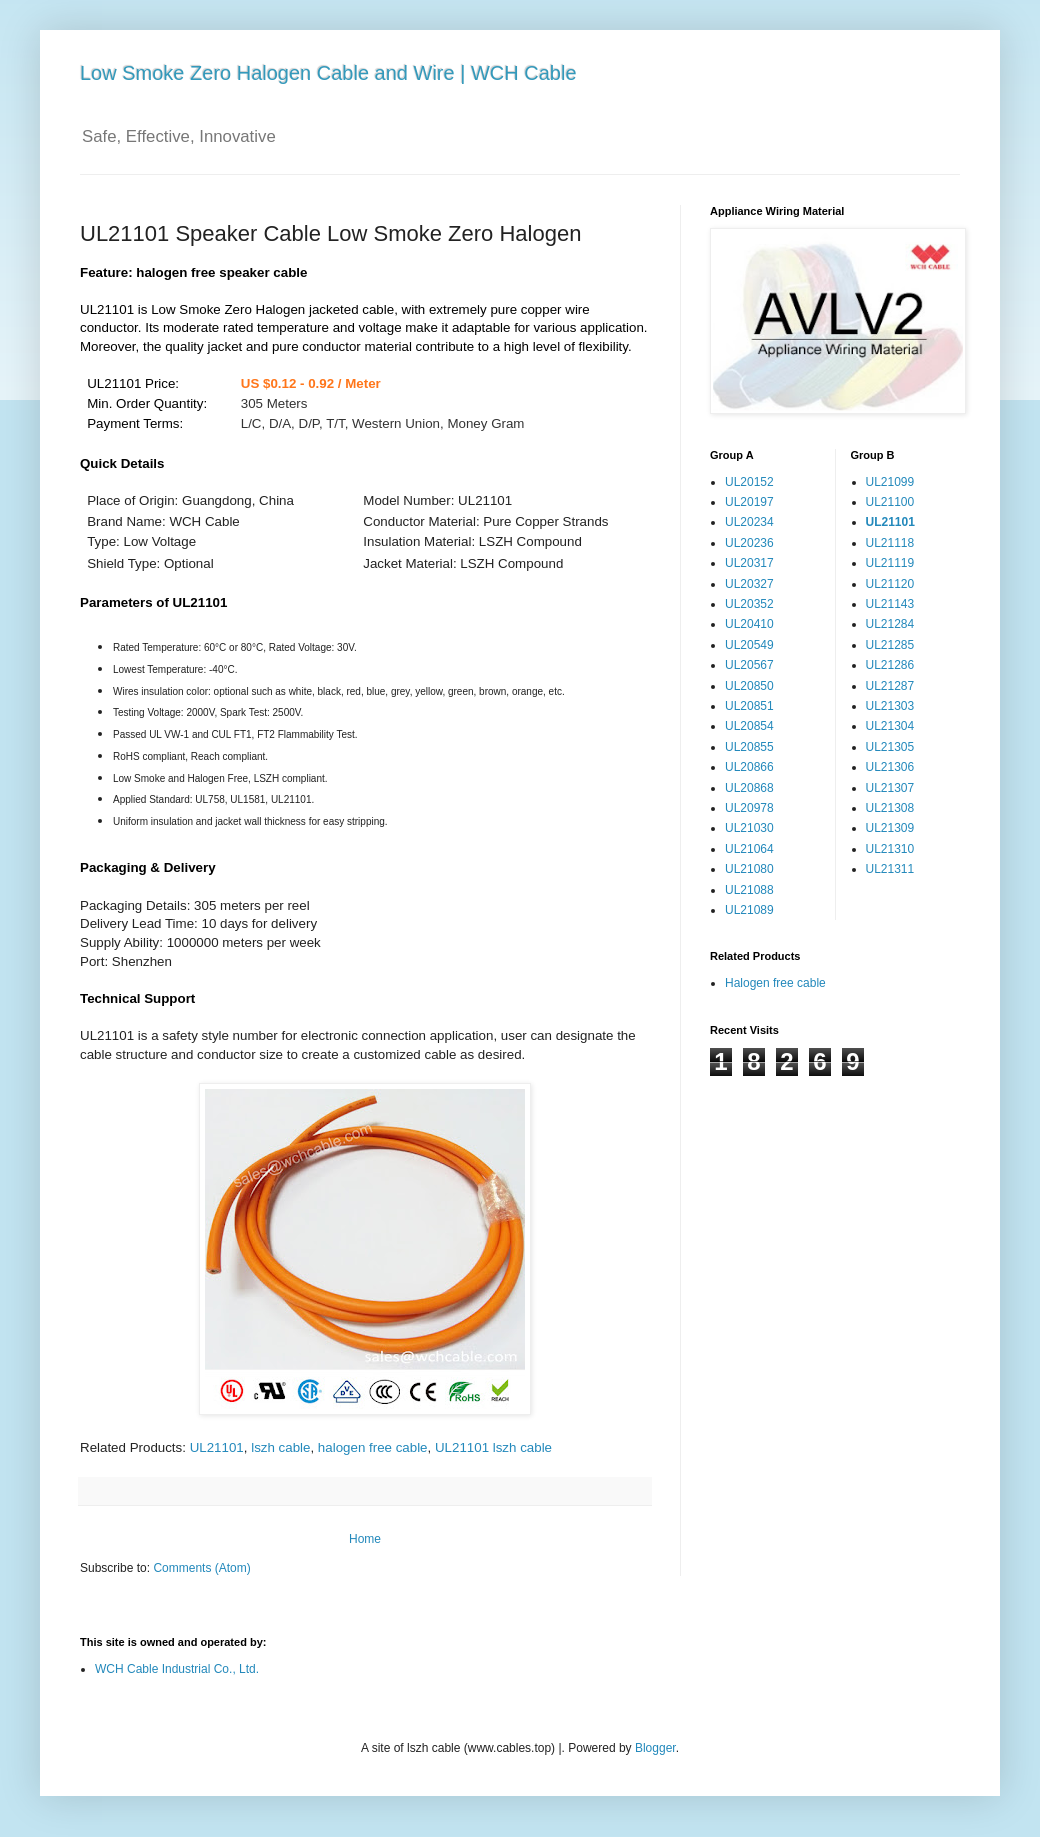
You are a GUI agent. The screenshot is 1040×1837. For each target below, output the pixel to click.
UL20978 (749, 808)
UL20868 (749, 788)
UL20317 (749, 563)
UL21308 (890, 808)
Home (365, 1539)
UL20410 (749, 624)
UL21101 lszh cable (493, 1447)
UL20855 (749, 747)
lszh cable (280, 1447)
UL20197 (749, 502)
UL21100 (890, 502)
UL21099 (890, 482)
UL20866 (749, 767)
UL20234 (749, 522)
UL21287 (890, 686)
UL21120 (890, 584)
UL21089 (749, 910)
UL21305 (890, 747)
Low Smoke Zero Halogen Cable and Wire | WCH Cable (328, 73)
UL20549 (749, 645)
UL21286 (890, 665)
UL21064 (749, 849)
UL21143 (890, 604)
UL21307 (890, 788)
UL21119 (890, 563)
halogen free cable (373, 1447)
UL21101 (217, 1447)
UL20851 (749, 706)
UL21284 (890, 624)
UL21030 (749, 828)
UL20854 (749, 726)
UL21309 (890, 828)
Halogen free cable (775, 983)
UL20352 (749, 604)
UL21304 (890, 726)
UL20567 (749, 665)
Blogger (655, 1748)
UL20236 (749, 543)
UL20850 (749, 686)
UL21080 (749, 869)
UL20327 (749, 584)
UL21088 (749, 890)
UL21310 (890, 849)
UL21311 (890, 869)
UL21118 (890, 543)
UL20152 (749, 482)
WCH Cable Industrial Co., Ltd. (177, 1669)
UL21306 (890, 767)
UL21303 (890, 706)
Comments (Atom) (201, 1568)
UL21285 (890, 645)
